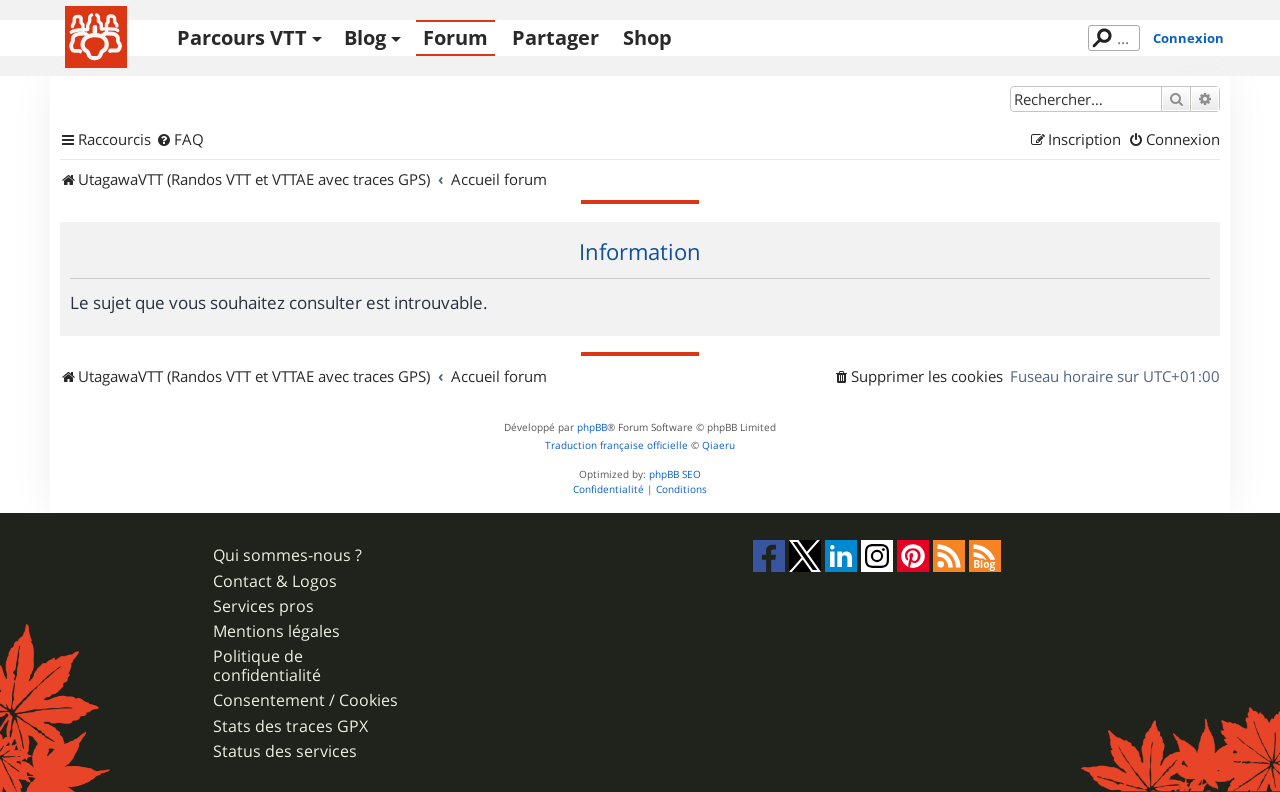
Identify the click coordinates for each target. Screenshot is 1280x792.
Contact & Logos (275, 581)
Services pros (263, 606)
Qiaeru (718, 445)
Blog (365, 37)
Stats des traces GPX (290, 726)
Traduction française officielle (616, 445)
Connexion (1188, 38)
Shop (647, 37)
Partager (555, 37)
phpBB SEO (675, 474)
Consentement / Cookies (305, 700)
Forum (455, 37)
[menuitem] (180, 140)
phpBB (592, 427)
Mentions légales (276, 631)
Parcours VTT (242, 37)
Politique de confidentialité (267, 666)
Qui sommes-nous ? (287, 555)
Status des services (285, 751)
